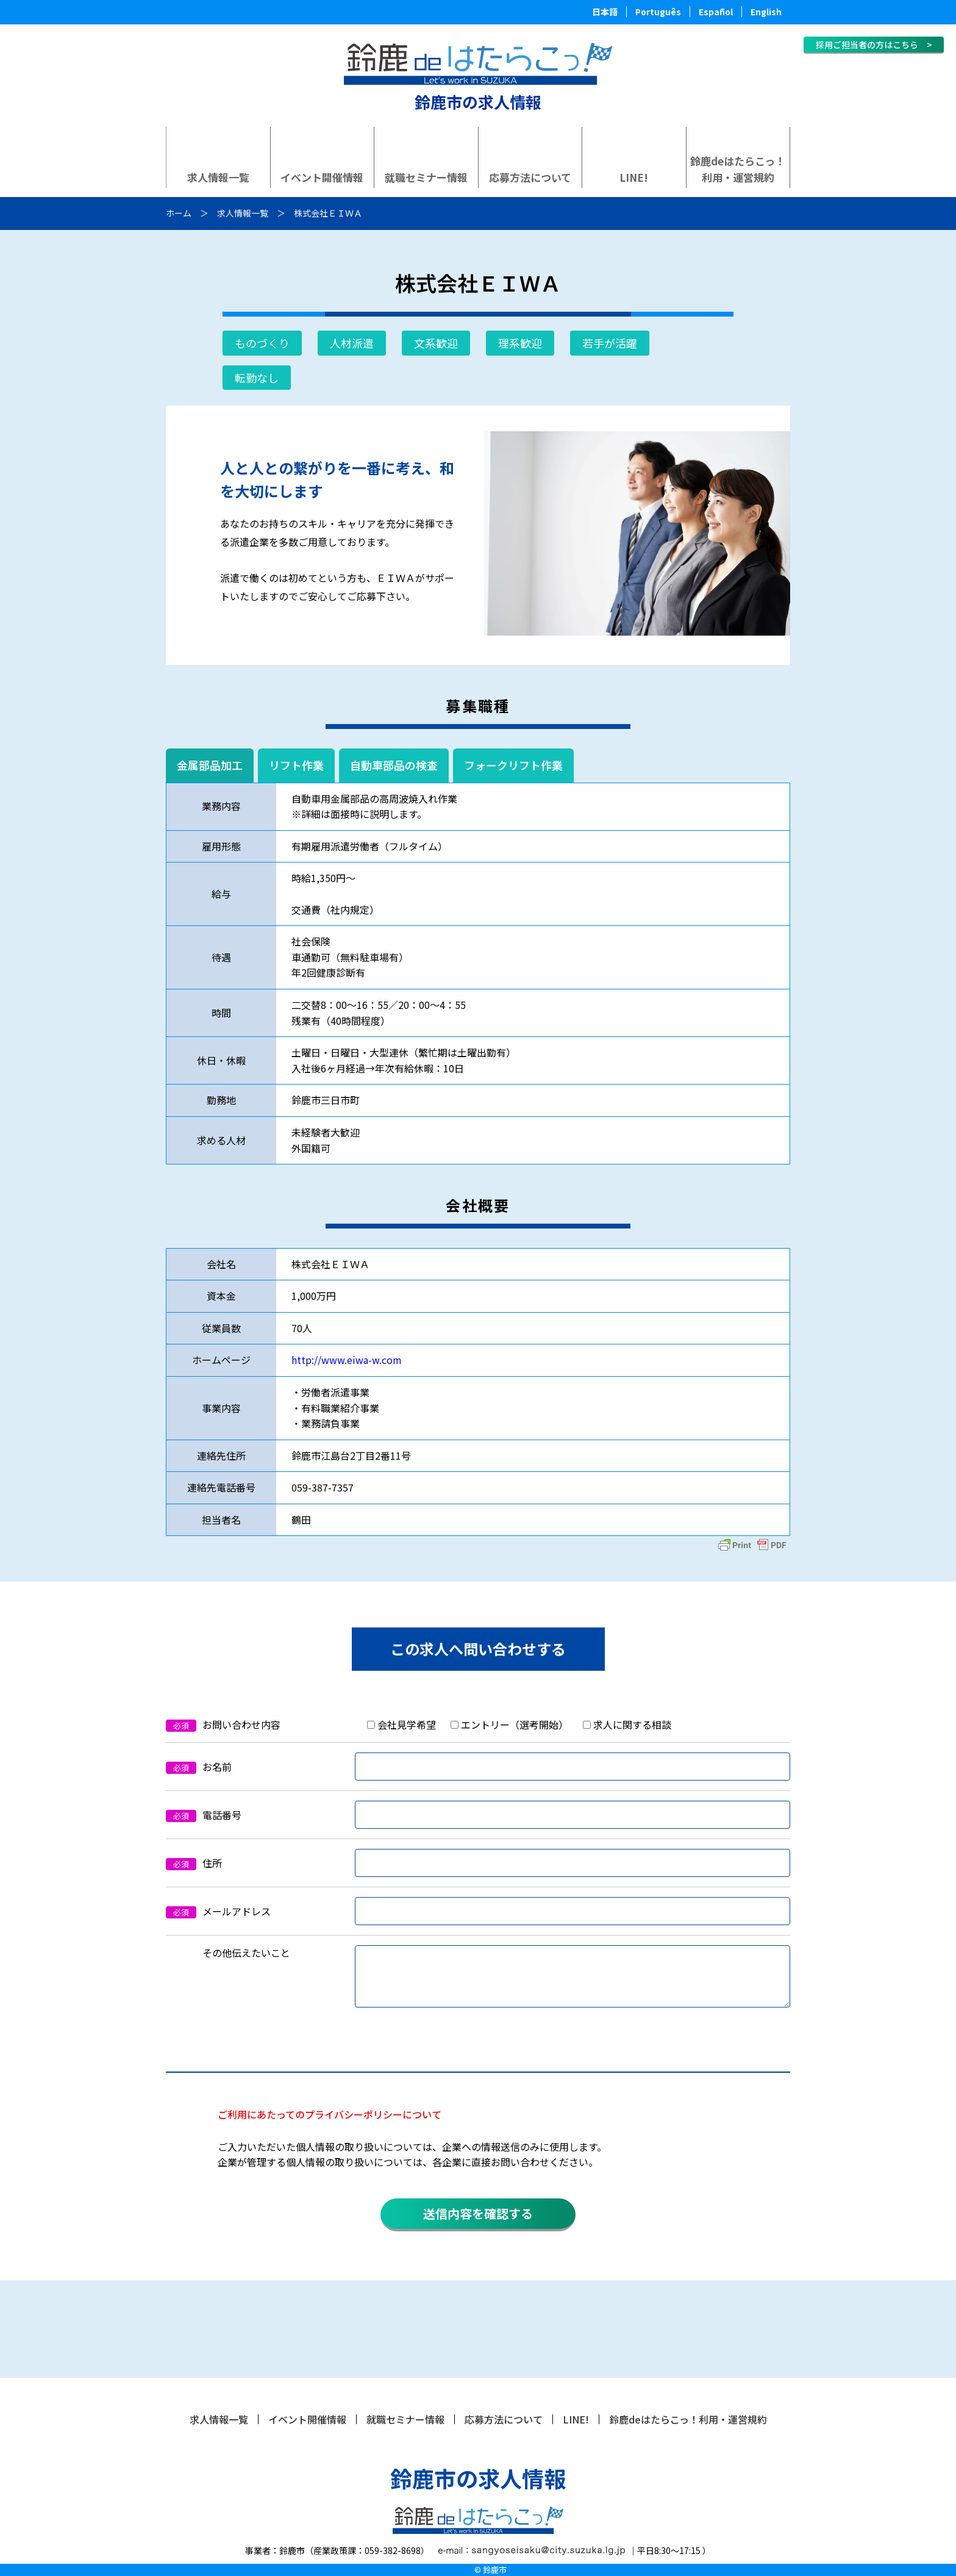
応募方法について (530, 177)
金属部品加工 (210, 765)
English (766, 11)
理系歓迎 (520, 343)
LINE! (633, 177)
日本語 (605, 11)
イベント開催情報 (321, 177)
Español (716, 11)
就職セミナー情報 (426, 177)
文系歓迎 (436, 343)
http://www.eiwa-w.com (346, 1359)
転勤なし (257, 378)
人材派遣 (352, 343)
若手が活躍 (609, 343)
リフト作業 (296, 765)
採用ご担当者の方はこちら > (874, 44)
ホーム (178, 213)
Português (658, 11)
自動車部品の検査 (394, 765)
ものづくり (262, 343)
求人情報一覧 (218, 177)
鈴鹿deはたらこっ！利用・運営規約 (737, 169)
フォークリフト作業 (513, 765)
